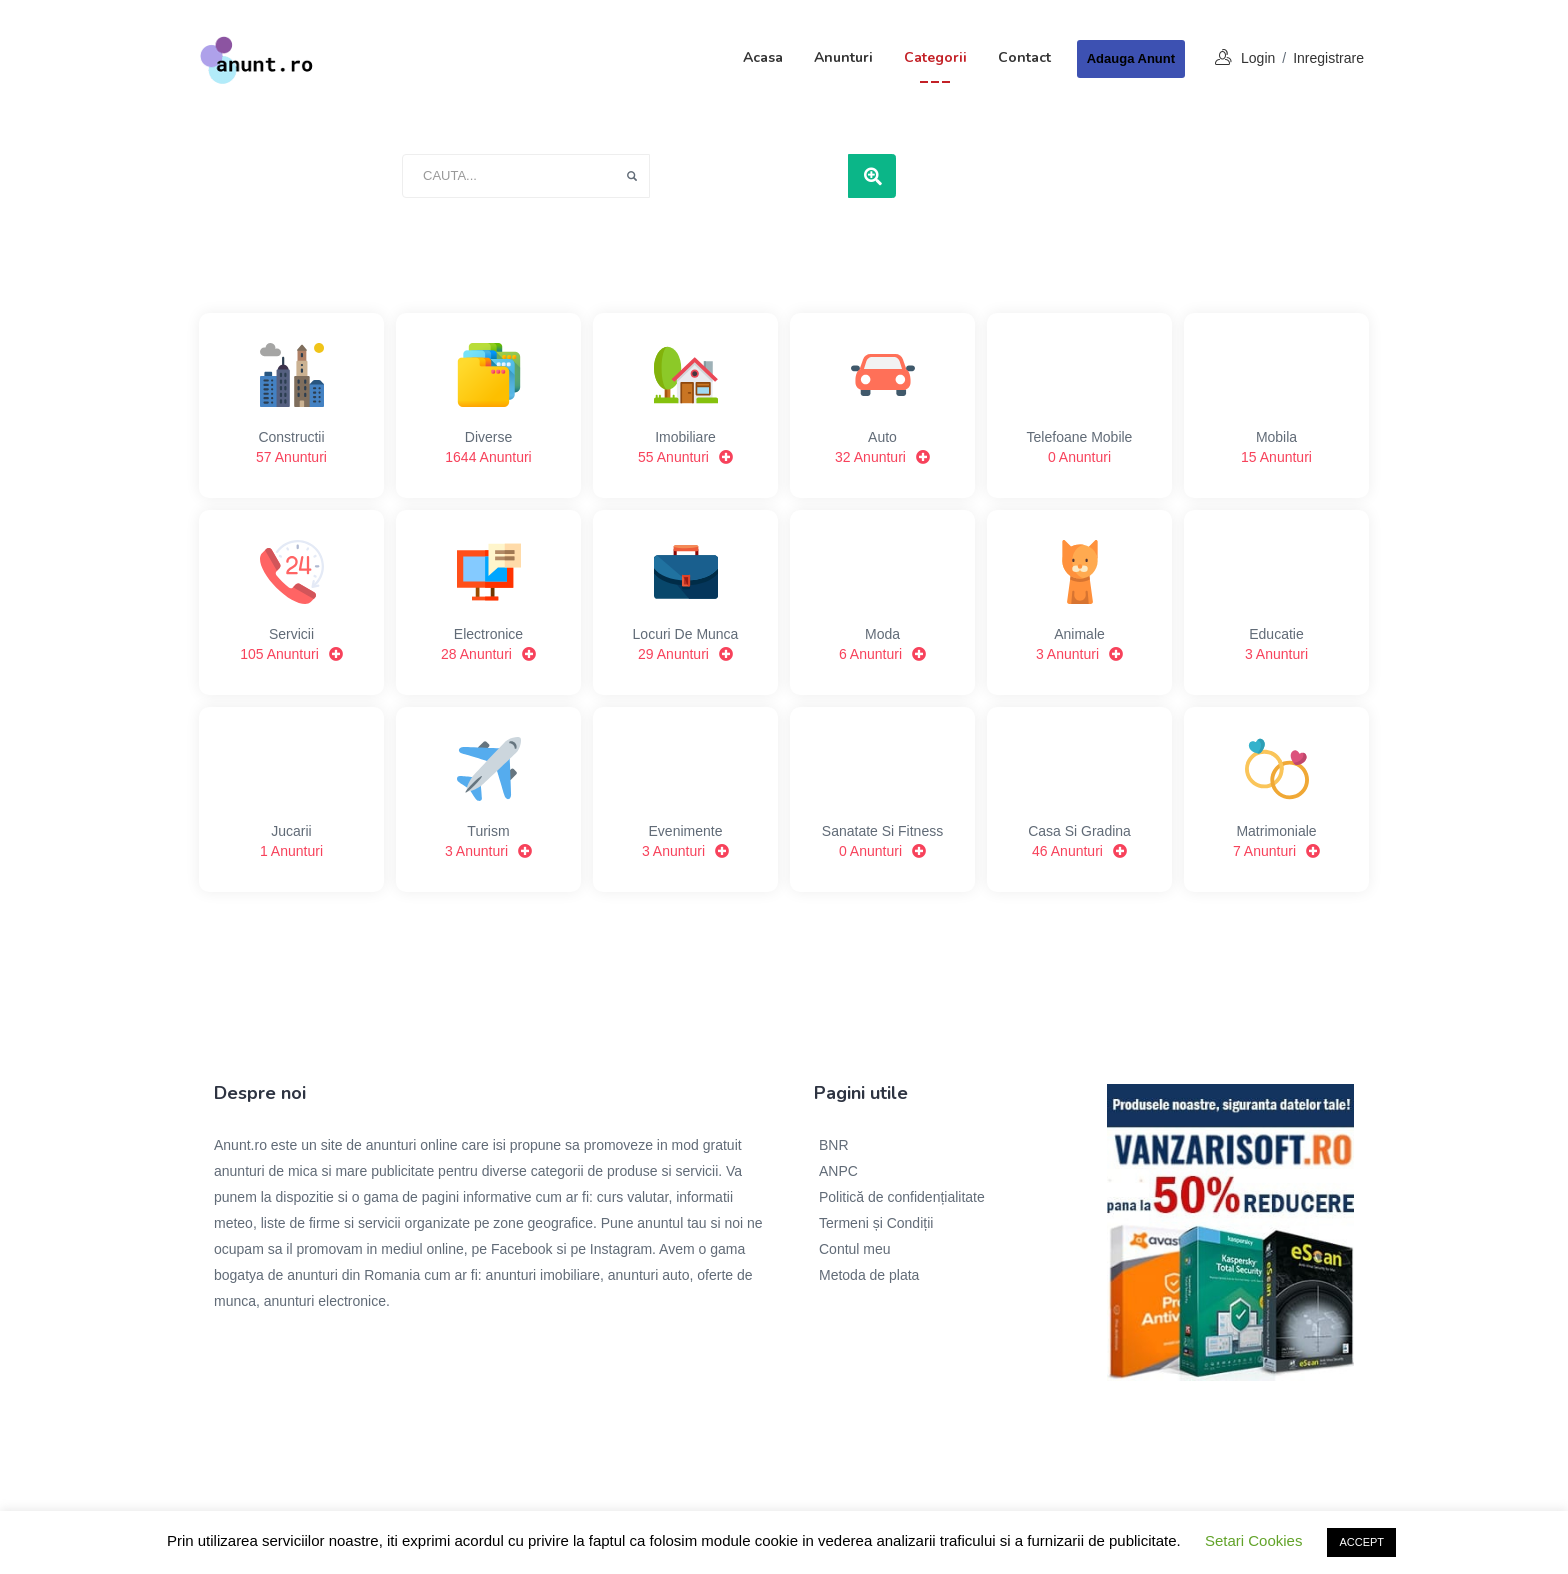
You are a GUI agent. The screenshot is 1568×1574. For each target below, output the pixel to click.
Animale (1079, 602)
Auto (882, 405)
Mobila (1276, 405)
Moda (882, 602)
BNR (834, 1145)
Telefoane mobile (1079, 405)
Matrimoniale (1276, 799)
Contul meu (855, 1249)
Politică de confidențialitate (902, 1197)
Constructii (291, 405)
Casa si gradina (1079, 799)
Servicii (291, 602)
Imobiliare (685, 405)
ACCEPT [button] (1361, 1542)
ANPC (838, 1171)
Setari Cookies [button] (1254, 1540)
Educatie (1276, 602)
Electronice (488, 602)
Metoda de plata (869, 1275)
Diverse (488, 405)
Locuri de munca (685, 602)
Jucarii (291, 799)
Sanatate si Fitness (882, 799)
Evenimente (685, 799)
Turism (488, 799)
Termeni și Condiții (876, 1223)
